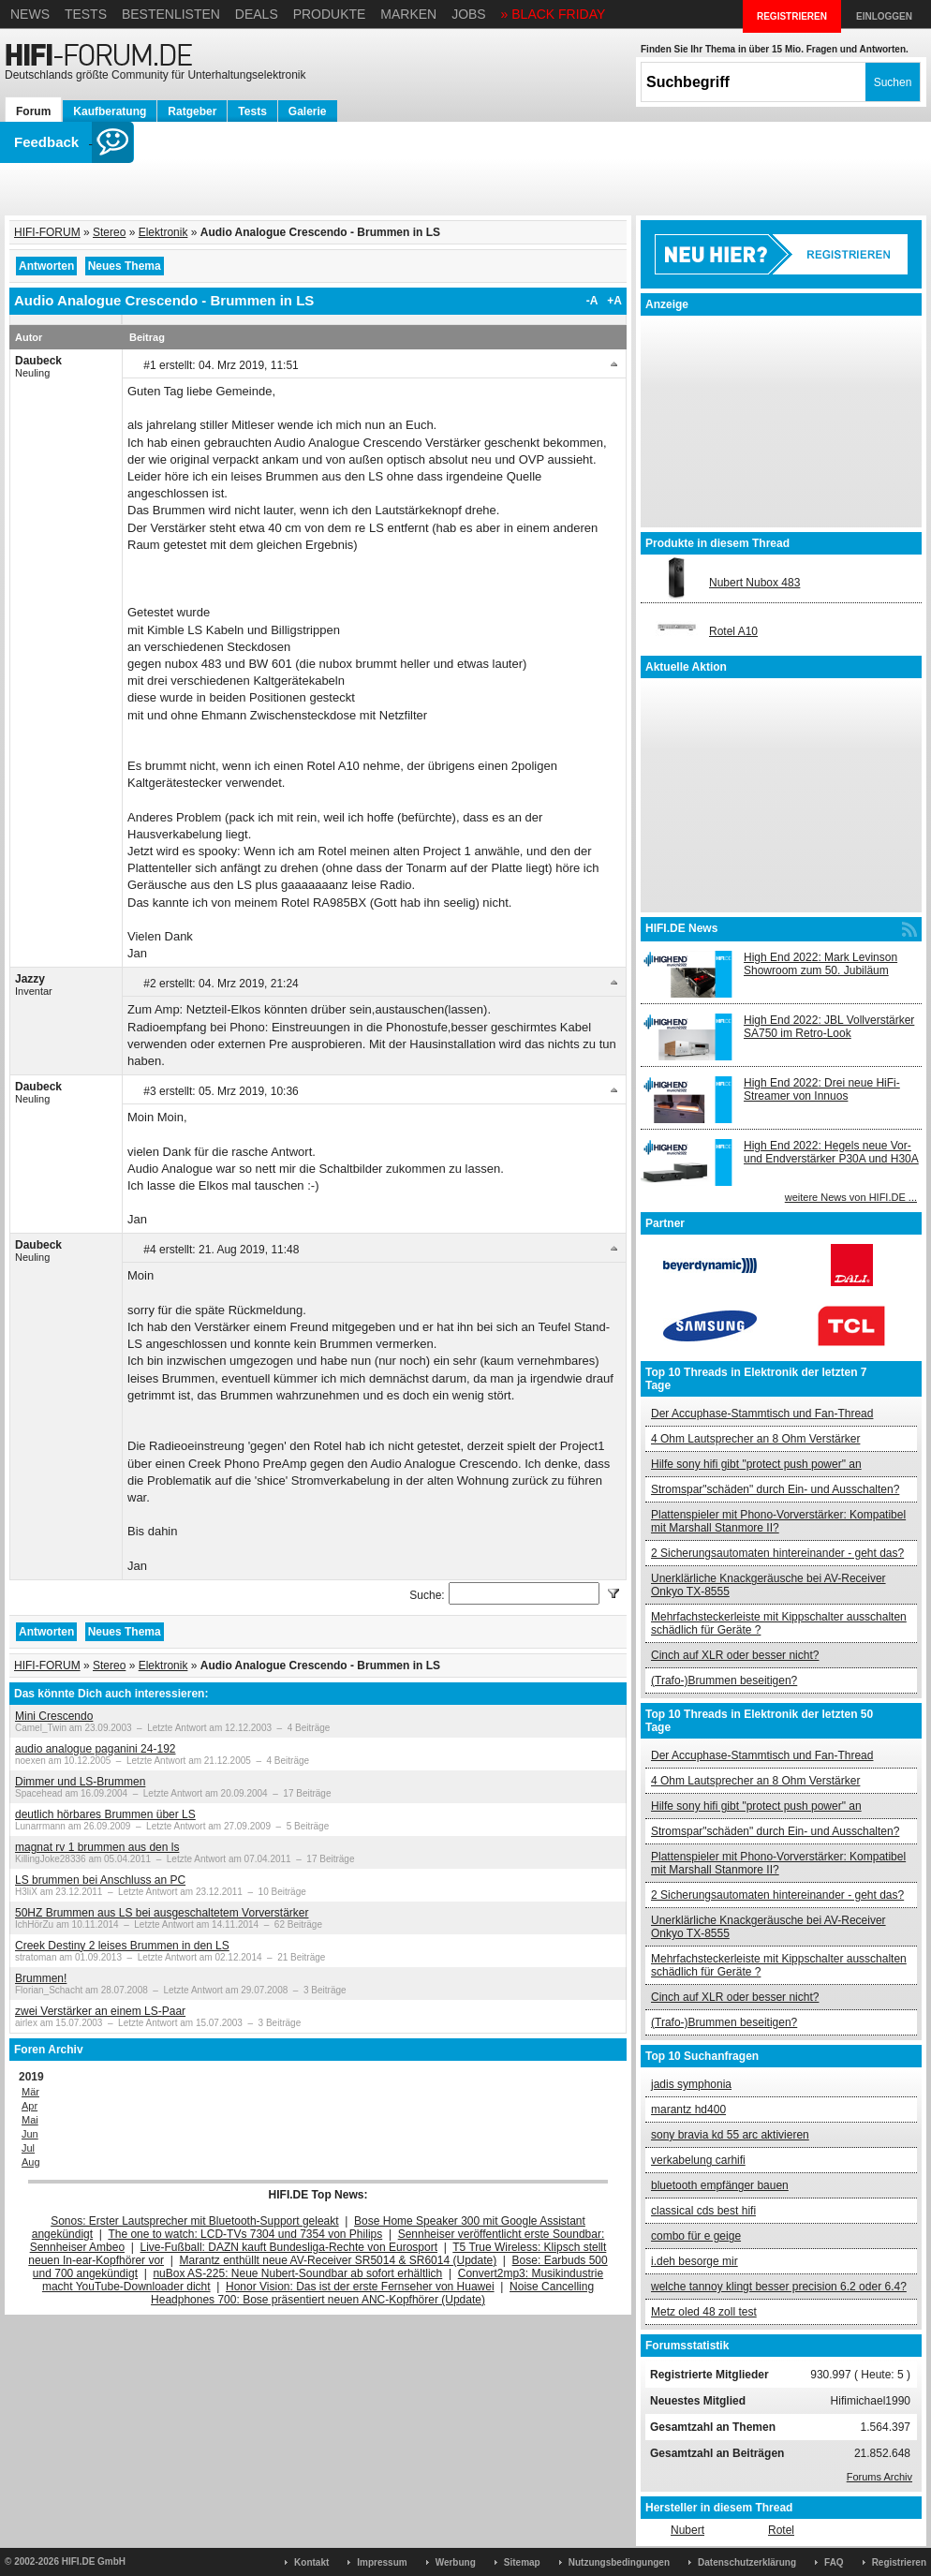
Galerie (307, 111)
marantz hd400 (688, 2109)
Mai (30, 2119)
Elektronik (163, 232)
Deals (256, 14)
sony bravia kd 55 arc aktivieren (730, 2134)
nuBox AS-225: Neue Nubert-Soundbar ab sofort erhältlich (297, 2273)
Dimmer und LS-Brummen (80, 1781)
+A (614, 300)
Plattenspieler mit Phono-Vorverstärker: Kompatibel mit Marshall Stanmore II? (778, 1521)
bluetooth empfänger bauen (720, 2185)
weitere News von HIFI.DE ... (851, 1197)
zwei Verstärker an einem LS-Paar (100, 2011)
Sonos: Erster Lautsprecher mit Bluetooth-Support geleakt (195, 2221)
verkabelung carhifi (698, 2160)
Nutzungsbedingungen (619, 2562)
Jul (28, 2148)
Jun (30, 2133)
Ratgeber (192, 111)
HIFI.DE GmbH (94, 2561)
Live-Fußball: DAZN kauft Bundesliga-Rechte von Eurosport (288, 2247)
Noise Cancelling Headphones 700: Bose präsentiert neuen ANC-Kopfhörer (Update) (372, 2293)
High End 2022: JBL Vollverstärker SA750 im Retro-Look (829, 1027)
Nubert (687, 2530)
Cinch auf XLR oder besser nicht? (735, 1655)
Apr (29, 2105)
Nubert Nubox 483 (754, 582)
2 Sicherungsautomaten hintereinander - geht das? (777, 1553)
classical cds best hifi (703, 2210)
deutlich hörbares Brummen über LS (105, 1814)
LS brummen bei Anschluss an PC (100, 1880)
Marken (408, 14)
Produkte (329, 14)
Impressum (381, 2562)
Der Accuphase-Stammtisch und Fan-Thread (762, 1413)
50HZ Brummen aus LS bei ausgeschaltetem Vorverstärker (161, 1912)
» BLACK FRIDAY (553, 14)
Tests (86, 14)
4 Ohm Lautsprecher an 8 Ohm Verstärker (755, 1438)
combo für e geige (696, 2236)
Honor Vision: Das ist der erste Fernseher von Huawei (360, 2286)
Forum (33, 111)
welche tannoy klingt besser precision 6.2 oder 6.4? (779, 2286)
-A (592, 300)
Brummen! (40, 1978)
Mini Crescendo (54, 1716)
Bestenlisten (171, 14)
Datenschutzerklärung (747, 2562)
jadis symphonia (691, 2084)
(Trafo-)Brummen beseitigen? (724, 1680)
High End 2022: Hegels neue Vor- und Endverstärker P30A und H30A (831, 1152)
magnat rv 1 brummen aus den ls (97, 1847)
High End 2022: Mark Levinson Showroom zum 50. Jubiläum (820, 964)
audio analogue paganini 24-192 (95, 1748)
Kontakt (311, 2562)
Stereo (109, 232)
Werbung (456, 2562)
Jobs (468, 14)
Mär (30, 2091)
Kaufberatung (109, 111)
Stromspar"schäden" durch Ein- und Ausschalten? (775, 1489)
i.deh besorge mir (694, 2261)
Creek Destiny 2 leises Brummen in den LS (122, 1945)
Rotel (781, 2530)
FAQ (834, 2562)
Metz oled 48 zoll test (704, 2311)
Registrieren (899, 2562)
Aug (31, 2162)
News (30, 14)
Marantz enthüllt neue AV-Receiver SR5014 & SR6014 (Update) (338, 2260)
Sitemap (522, 2562)
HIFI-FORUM (47, 232)
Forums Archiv (879, 2476)
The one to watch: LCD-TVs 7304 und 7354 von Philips (245, 2234)
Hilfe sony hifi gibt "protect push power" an (756, 1464)
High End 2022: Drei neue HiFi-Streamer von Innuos (822, 1089)
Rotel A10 (733, 631)
